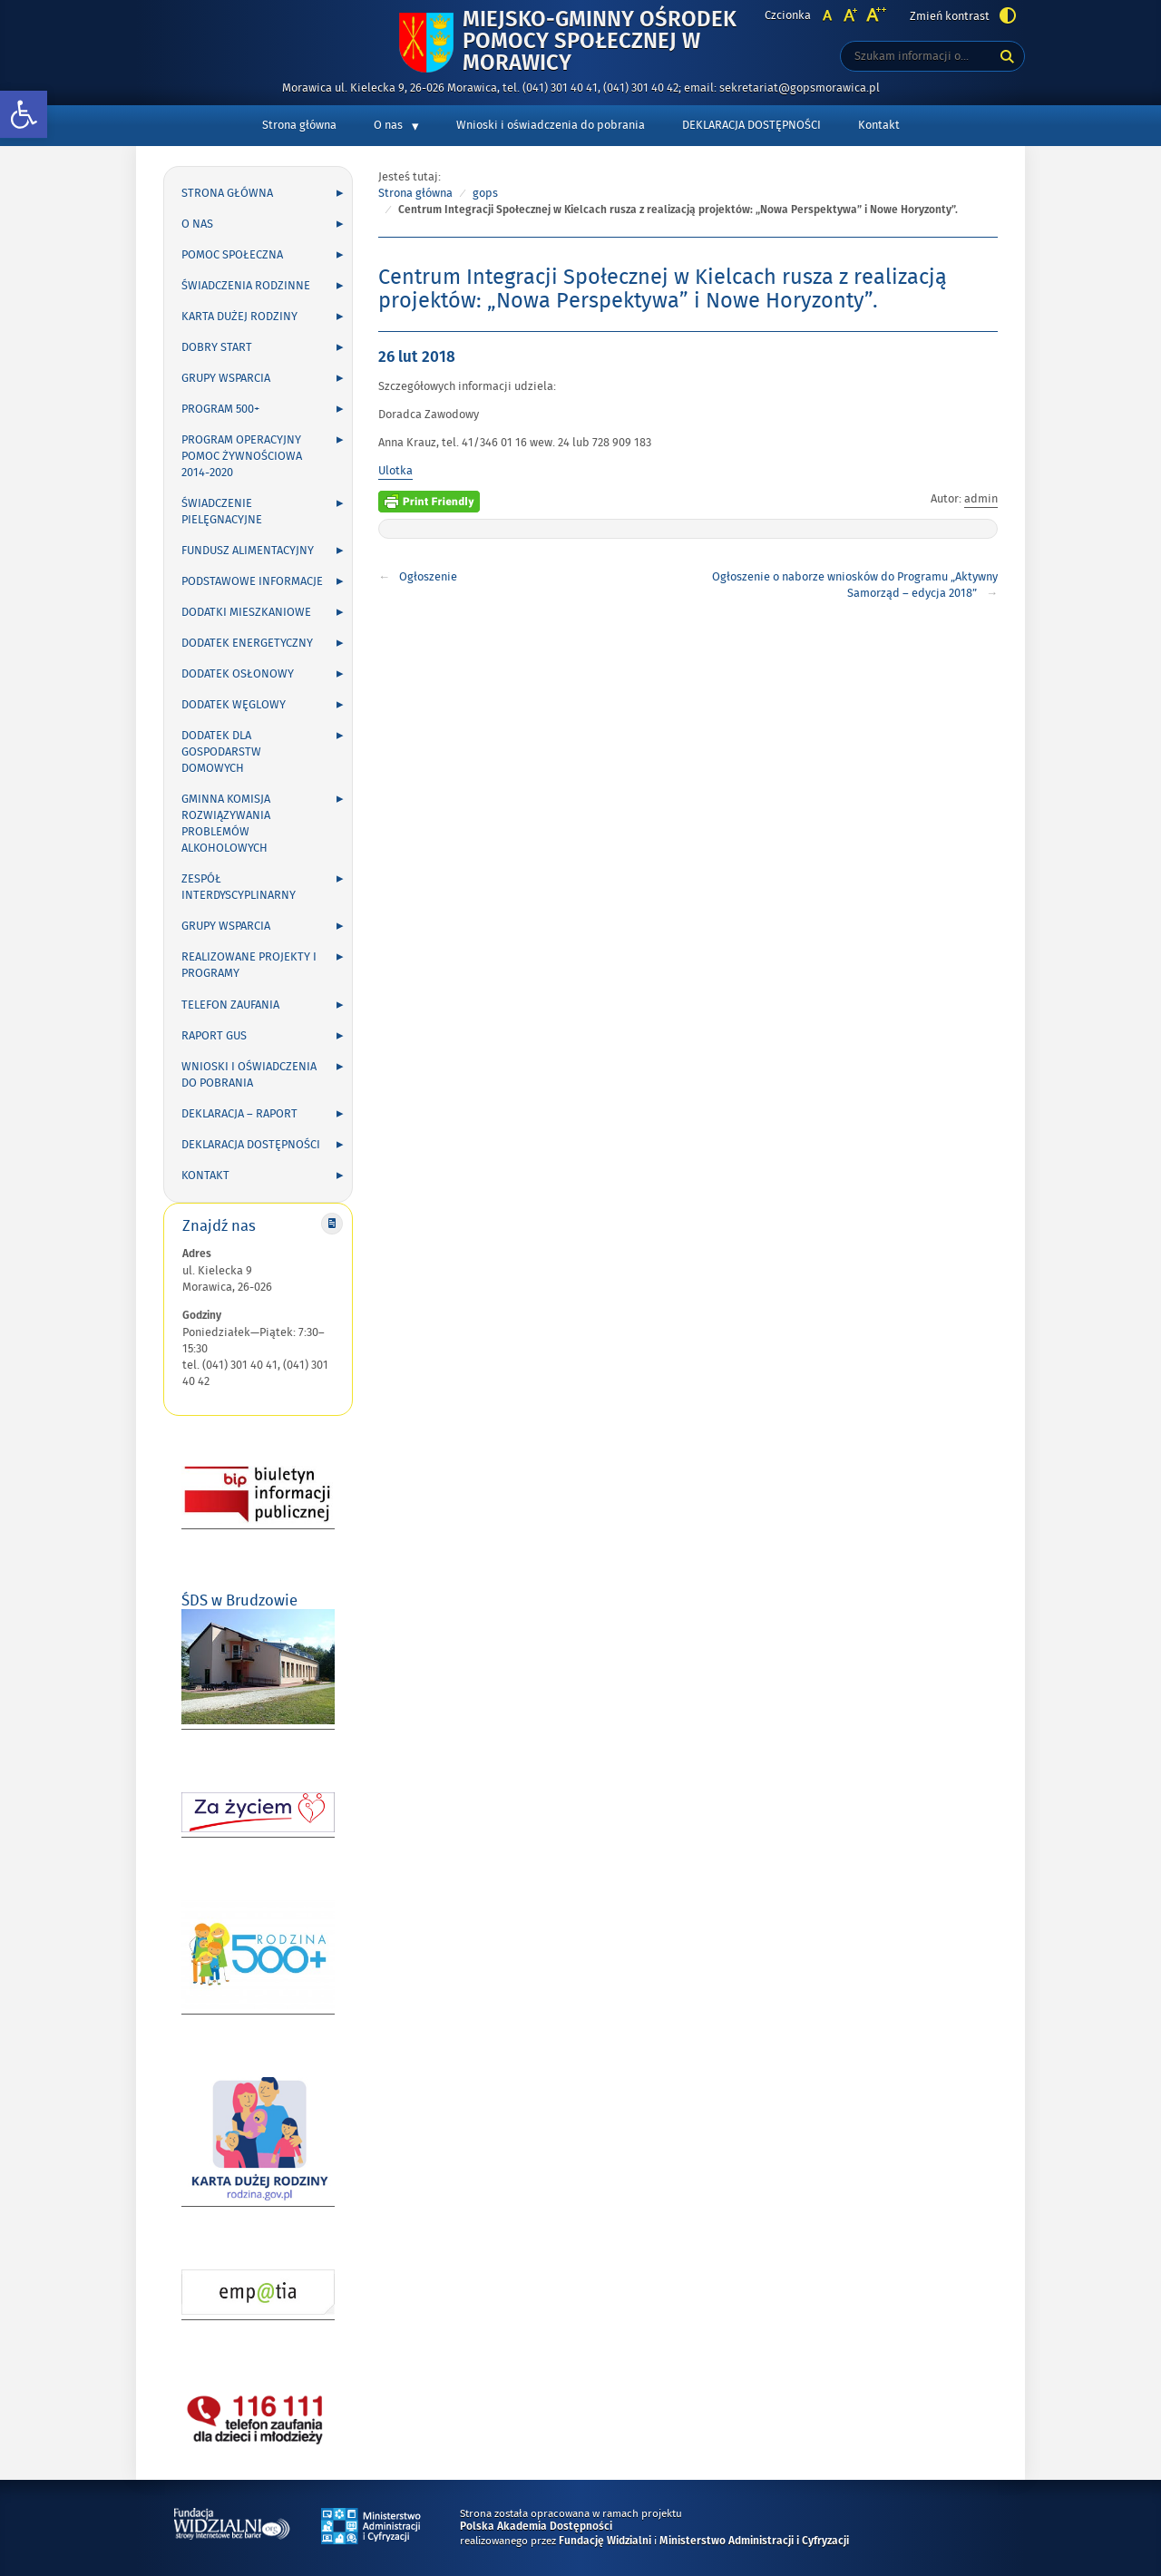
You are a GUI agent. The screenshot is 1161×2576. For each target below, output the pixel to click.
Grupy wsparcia (225, 378)
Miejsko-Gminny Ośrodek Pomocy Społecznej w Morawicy (600, 42)
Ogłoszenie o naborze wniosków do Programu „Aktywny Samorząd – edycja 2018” (855, 585)
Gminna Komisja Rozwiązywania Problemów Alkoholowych (225, 823)
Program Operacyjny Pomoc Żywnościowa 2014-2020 (241, 456)
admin (981, 499)
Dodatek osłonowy (237, 674)
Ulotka (395, 471)
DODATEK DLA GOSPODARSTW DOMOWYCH (221, 751)
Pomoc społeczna (232, 255)
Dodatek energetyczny (247, 643)
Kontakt (879, 125)
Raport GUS (214, 1036)
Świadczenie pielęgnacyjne (221, 511)
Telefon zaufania (230, 1005)
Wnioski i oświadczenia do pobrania (550, 125)
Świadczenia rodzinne (245, 286)
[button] (23, 115)
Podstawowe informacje (252, 581)
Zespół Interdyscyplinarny (238, 887)
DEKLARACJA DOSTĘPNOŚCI (751, 125)
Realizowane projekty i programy (249, 965)
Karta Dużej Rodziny (239, 316)
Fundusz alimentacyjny (247, 550)
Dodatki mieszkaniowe (246, 612)
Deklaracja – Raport (239, 1114)
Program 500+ (220, 409)
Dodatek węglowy (233, 705)
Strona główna (299, 125)
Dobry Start (216, 347)
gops (485, 193)
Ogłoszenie (428, 577)
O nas (388, 125)
